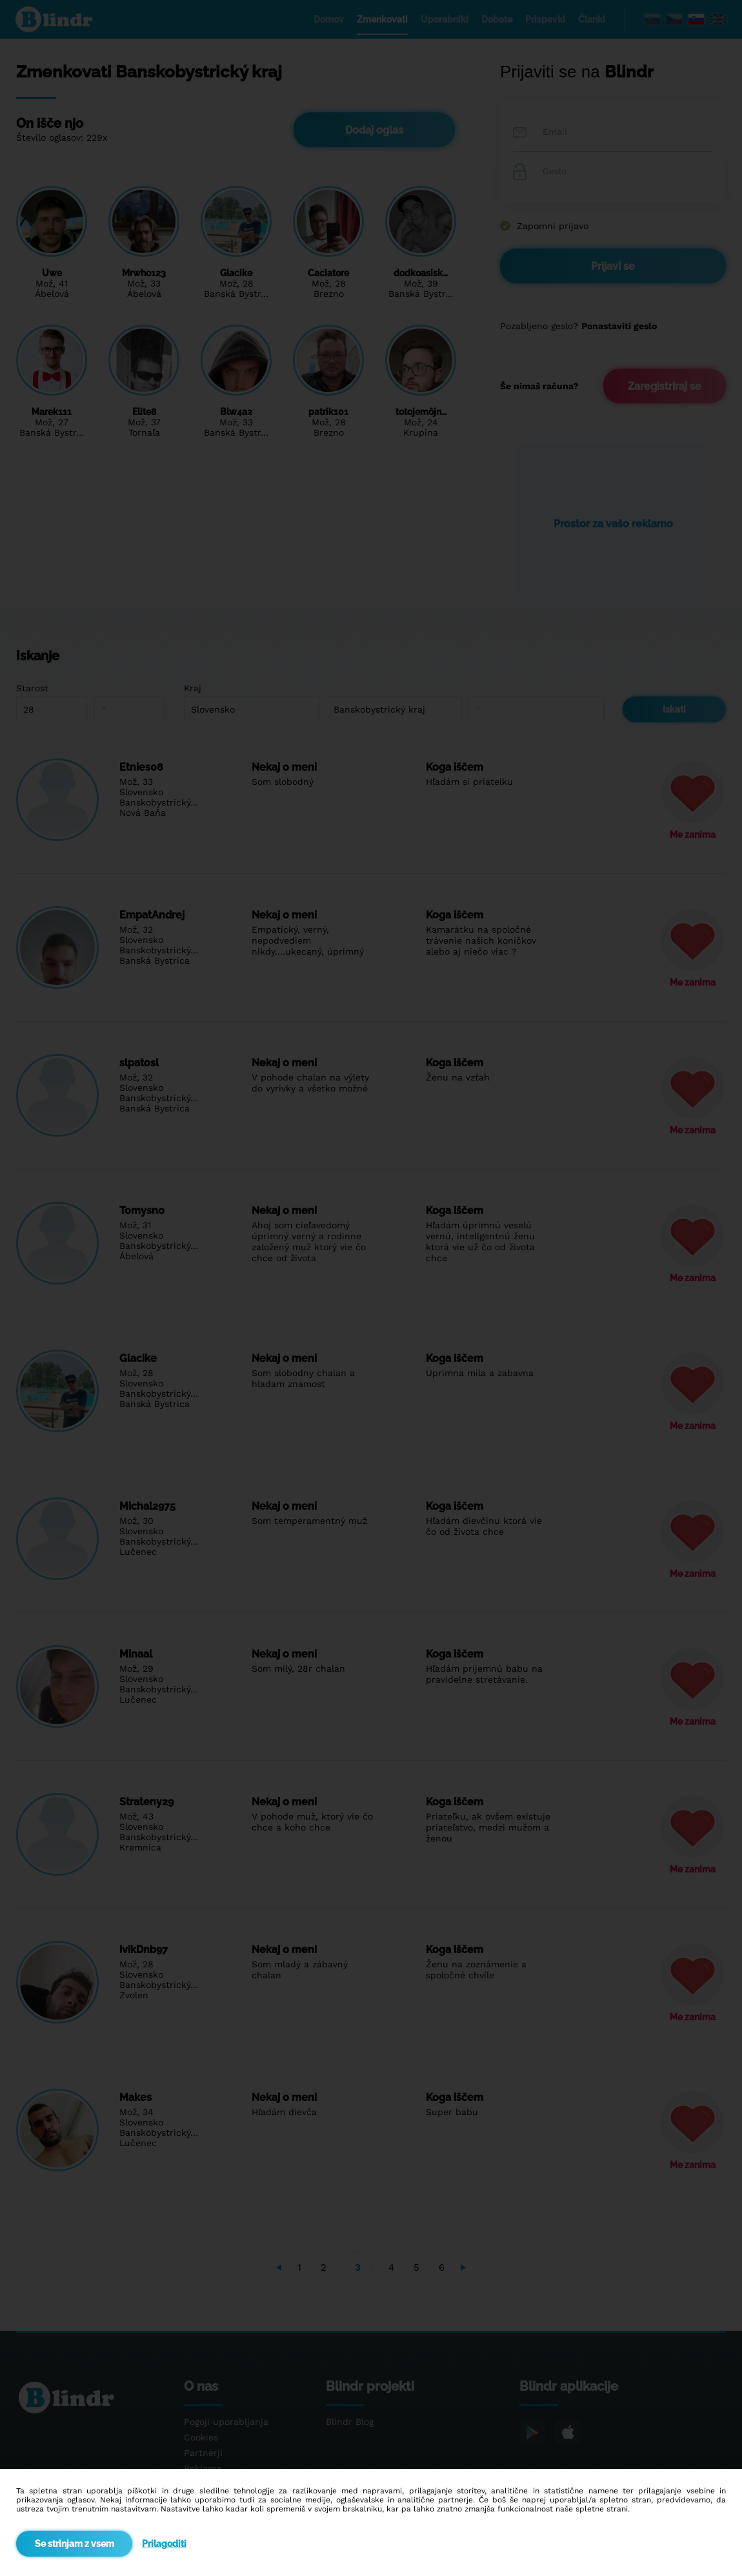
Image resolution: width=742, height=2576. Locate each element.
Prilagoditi (164, 2544)
